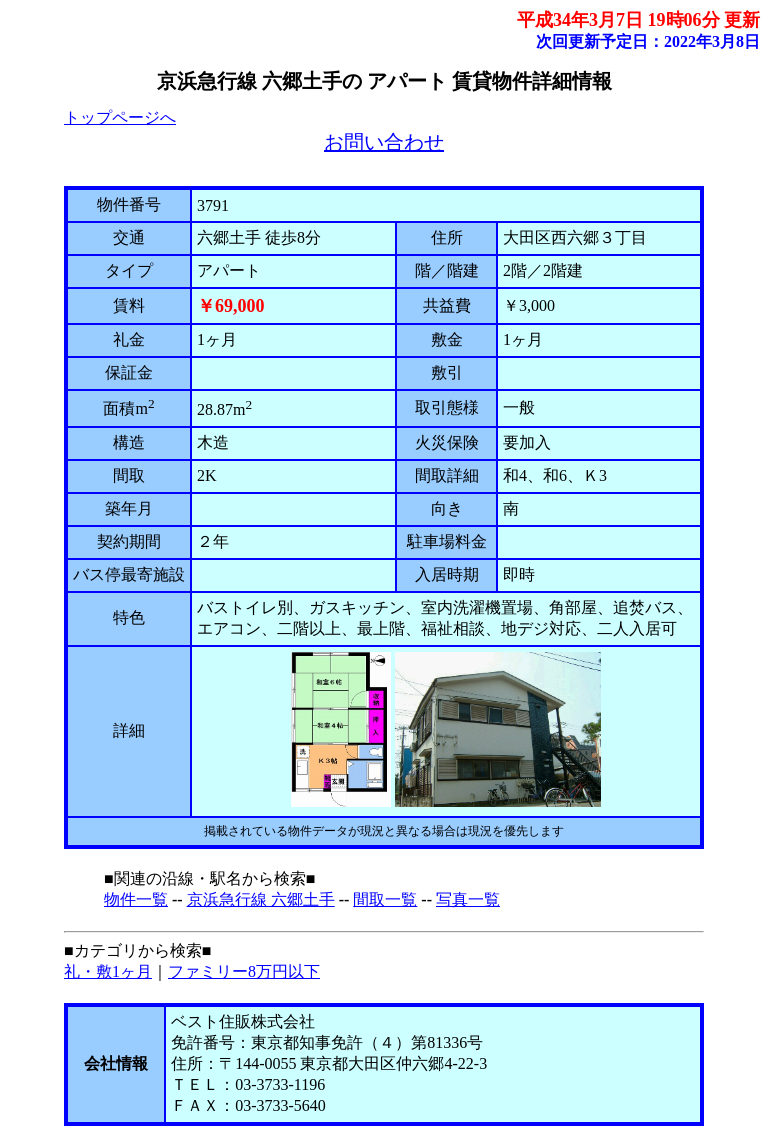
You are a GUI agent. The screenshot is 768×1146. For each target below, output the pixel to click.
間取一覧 (385, 899)
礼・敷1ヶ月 (108, 971)
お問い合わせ (384, 142)
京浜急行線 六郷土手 (261, 899)
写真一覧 (468, 899)
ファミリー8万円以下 (244, 971)
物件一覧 (136, 899)
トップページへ (120, 117)
